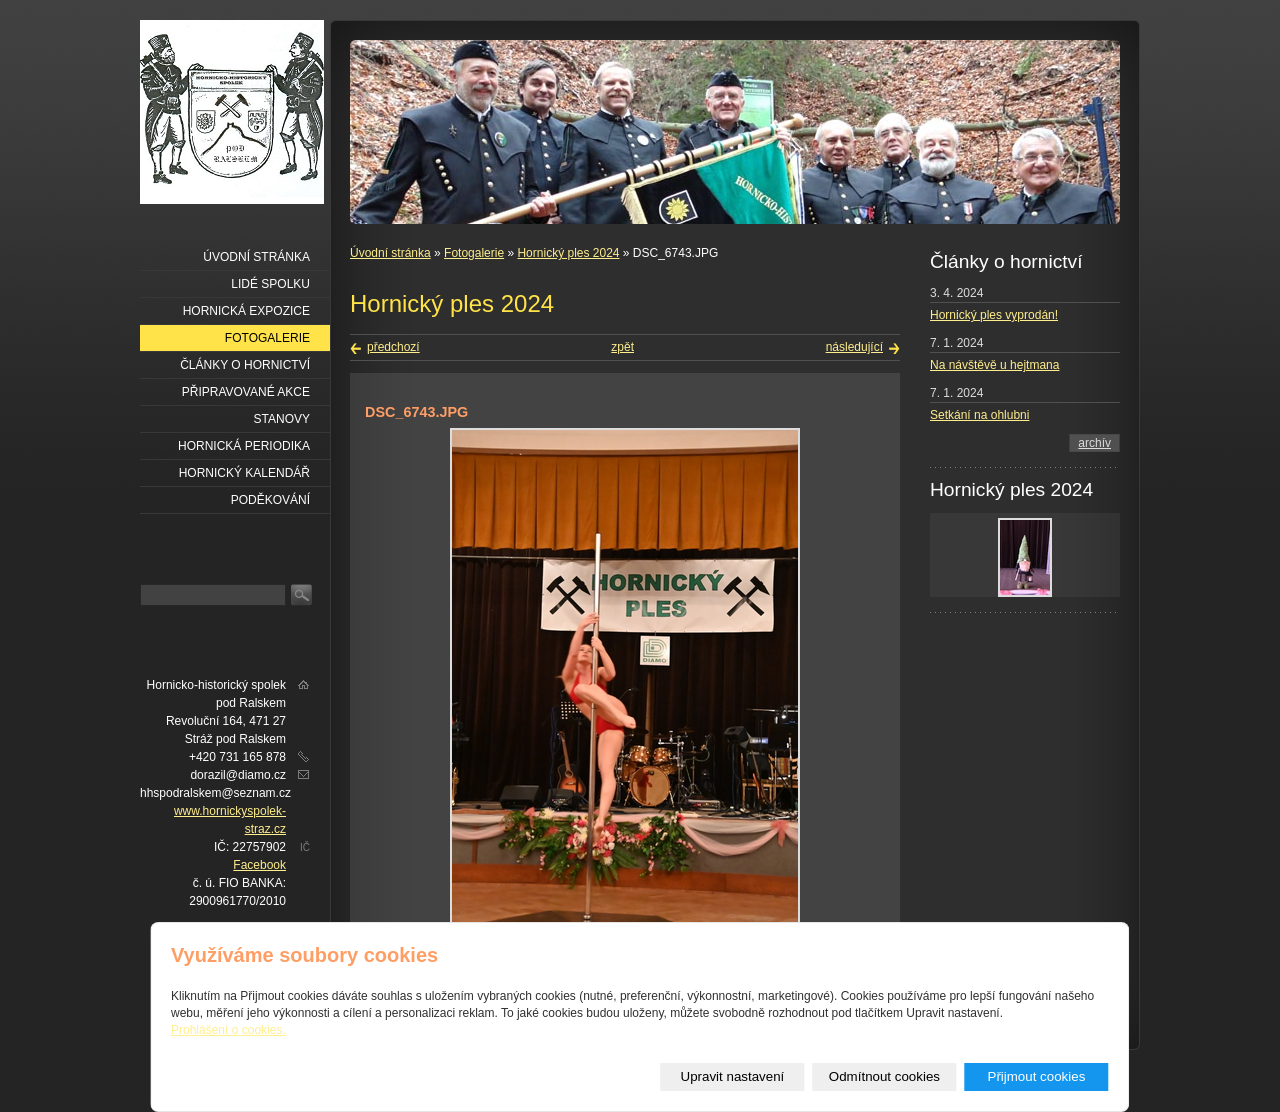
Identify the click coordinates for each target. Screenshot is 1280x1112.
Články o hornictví (245, 365)
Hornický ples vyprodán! (994, 315)
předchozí (393, 347)
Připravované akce (246, 392)
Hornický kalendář (244, 473)
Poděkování (270, 500)
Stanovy (282, 419)
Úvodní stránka (390, 253)
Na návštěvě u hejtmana (994, 365)
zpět (622, 347)
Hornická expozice (246, 311)
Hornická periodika (244, 446)
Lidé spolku (270, 284)
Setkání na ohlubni (979, 415)
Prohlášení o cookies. (228, 1030)
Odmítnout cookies (884, 1076)
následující (854, 347)
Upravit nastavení (733, 1076)
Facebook (259, 865)
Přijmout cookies (1037, 1076)
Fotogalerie (474, 253)
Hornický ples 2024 (568, 253)
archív (1094, 443)
